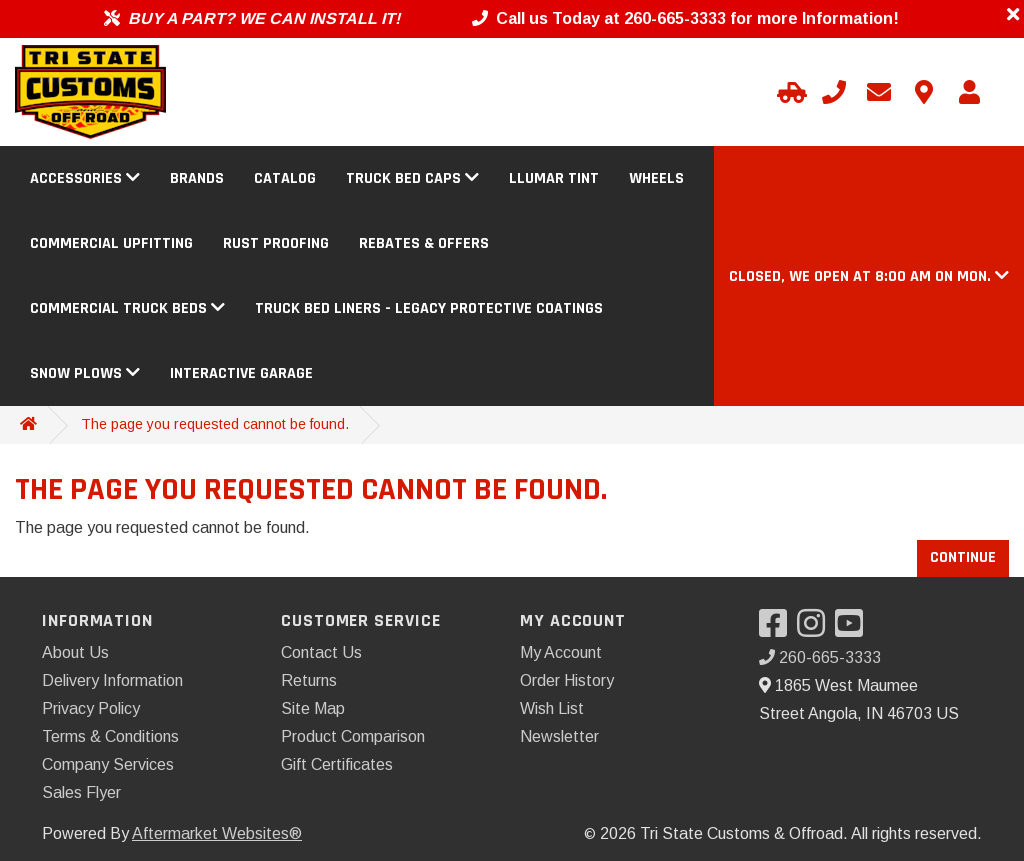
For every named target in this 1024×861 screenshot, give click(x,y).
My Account (561, 652)
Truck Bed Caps (412, 178)
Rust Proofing (276, 243)
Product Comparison (353, 736)
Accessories (85, 178)
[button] (869, 276)
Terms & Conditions (110, 736)
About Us (75, 652)
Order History (567, 680)
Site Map (313, 708)
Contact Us (321, 652)
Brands (197, 178)
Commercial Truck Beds (127, 308)
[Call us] (834, 92)
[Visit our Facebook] (778, 629)
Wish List (552, 708)
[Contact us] (924, 92)
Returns (309, 680)
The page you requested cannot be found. (215, 424)
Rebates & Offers (424, 243)
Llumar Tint (554, 178)
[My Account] (969, 92)
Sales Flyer (81, 792)
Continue (963, 557)
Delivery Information (112, 680)
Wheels (656, 178)
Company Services (108, 764)
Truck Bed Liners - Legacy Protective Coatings (429, 308)
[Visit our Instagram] (816, 629)
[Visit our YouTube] (854, 629)
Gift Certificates (337, 764)
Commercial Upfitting (111, 243)
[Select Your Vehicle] (789, 92)
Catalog (285, 178)
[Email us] (879, 92)
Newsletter (559, 736)
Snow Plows (85, 373)
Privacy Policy (91, 708)
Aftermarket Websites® (217, 833)
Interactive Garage (241, 373)
